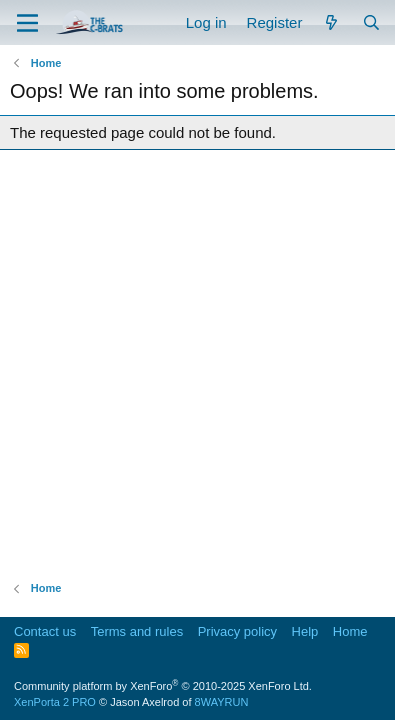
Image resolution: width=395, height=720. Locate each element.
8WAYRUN (222, 702)
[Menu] (27, 23)
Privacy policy (237, 631)
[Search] (371, 22)
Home (350, 631)
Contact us (45, 631)
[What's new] (331, 22)
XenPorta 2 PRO (55, 702)
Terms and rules (137, 631)
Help (305, 631)
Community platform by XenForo (163, 686)
